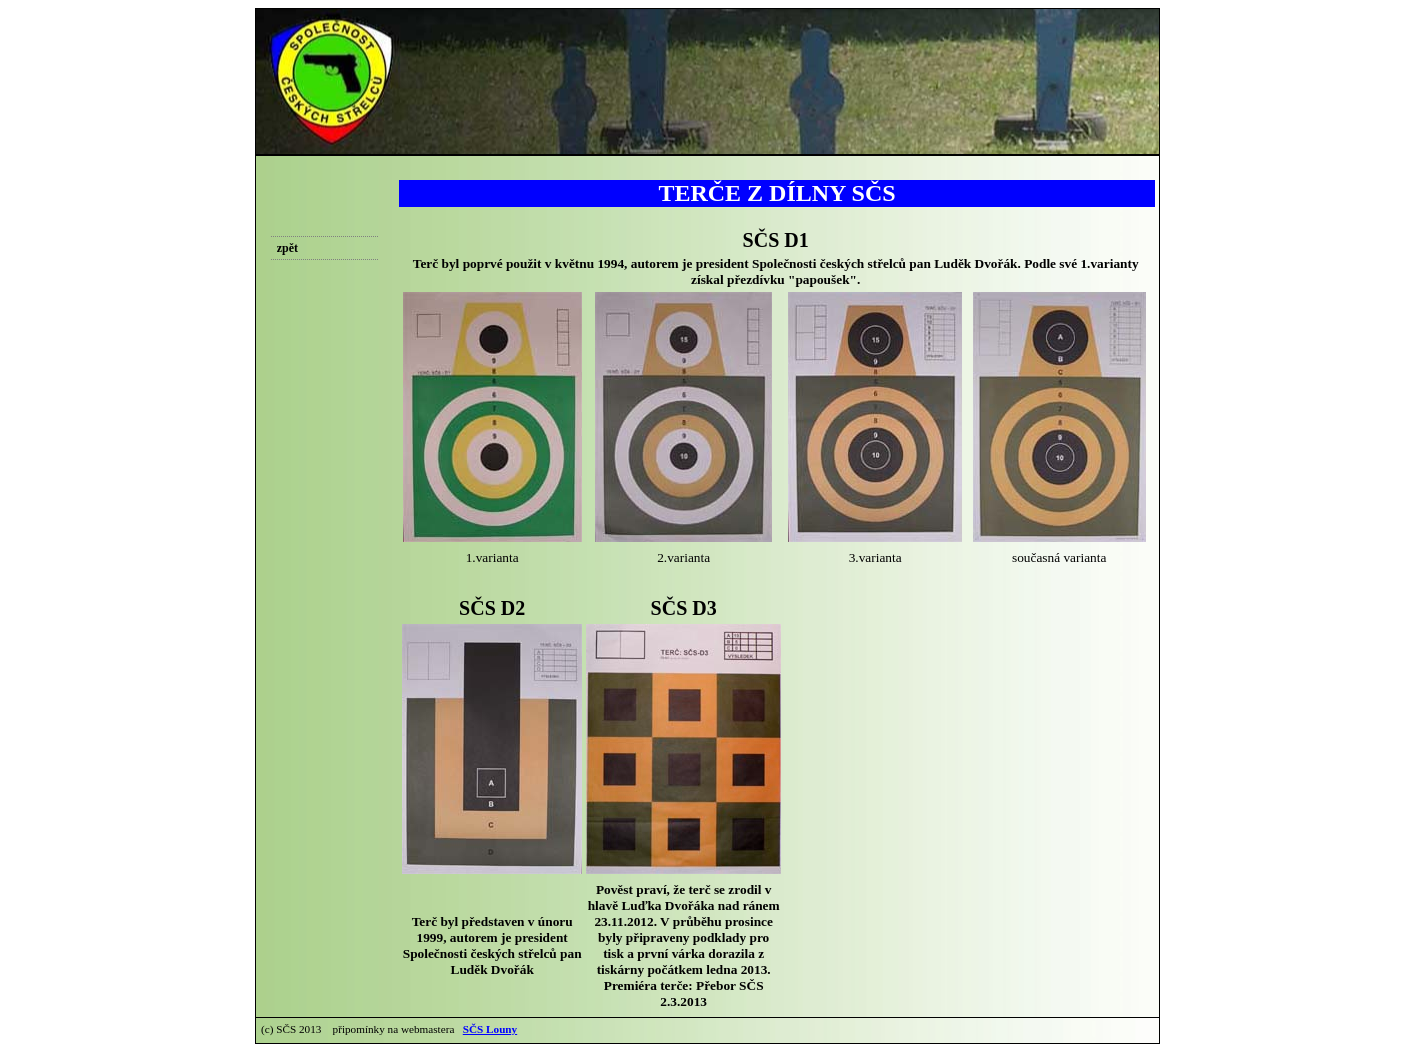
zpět (287, 248)
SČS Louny (490, 1029)
